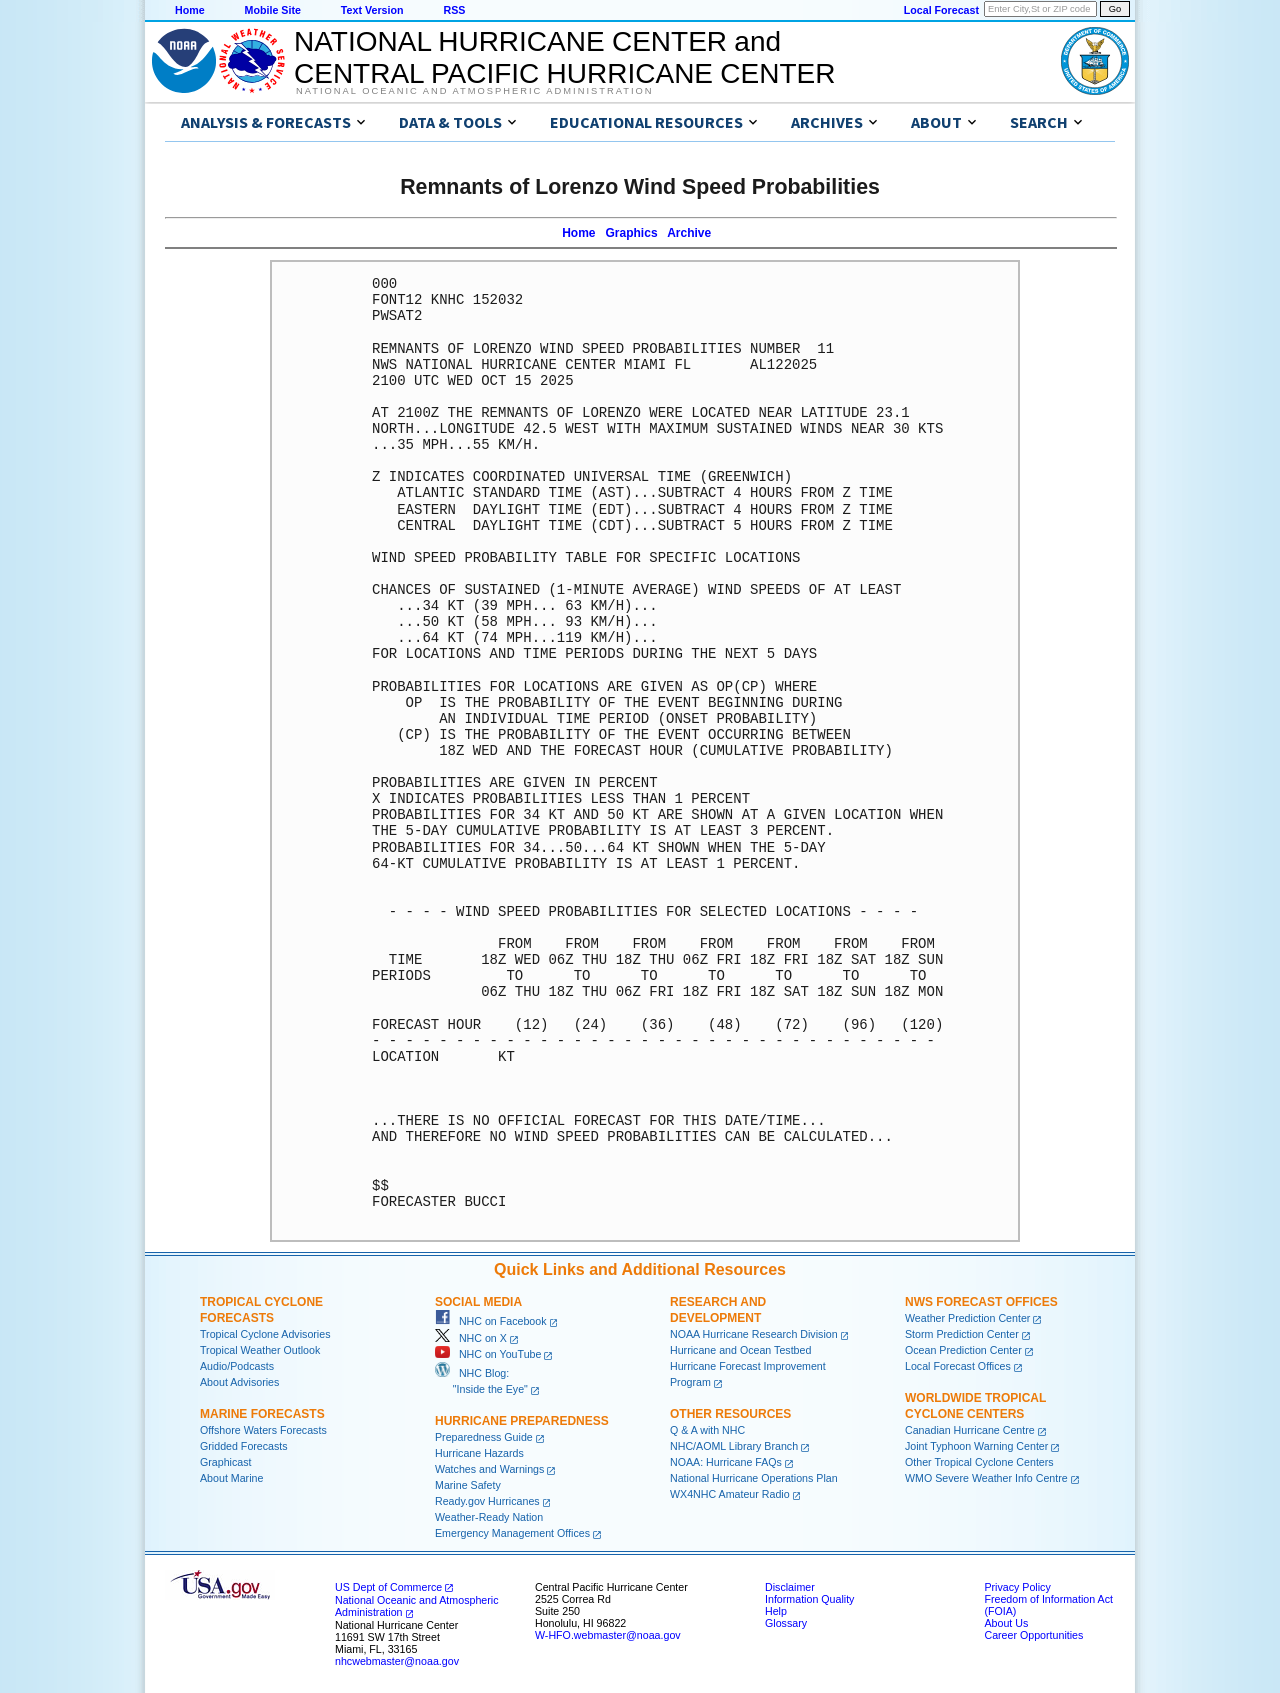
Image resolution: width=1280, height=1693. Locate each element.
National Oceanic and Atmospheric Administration (474, 91)
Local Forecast (941, 10)
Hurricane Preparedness (522, 1421)
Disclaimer (790, 1587)
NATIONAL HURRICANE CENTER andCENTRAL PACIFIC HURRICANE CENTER (564, 57)
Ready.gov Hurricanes (487, 1501)
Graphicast (226, 1462)
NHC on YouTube (488, 1354)
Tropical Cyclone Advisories (265, 1334)
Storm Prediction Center (962, 1334)
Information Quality (809, 1599)
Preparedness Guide (484, 1437)
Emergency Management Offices (512, 1533)
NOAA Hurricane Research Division (754, 1334)
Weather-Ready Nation (489, 1517)
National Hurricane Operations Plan (754, 1478)
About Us (1006, 1623)
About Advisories (239, 1382)
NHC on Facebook (491, 1321)
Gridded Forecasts (244, 1446)
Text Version (372, 10)
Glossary (786, 1623)
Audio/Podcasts (237, 1366)
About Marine (231, 1478)
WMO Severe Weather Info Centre (986, 1478)
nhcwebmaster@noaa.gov (397, 1661)
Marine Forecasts (262, 1414)
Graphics (632, 233)
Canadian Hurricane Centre (970, 1430)
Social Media (478, 1302)
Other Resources (730, 1414)
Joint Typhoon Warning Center (976, 1446)
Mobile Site (273, 10)
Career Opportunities (1033, 1635)
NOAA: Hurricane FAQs (726, 1462)
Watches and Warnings (489, 1469)
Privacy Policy (1017, 1587)
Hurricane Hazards (479, 1453)
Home (190, 10)
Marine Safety (468, 1485)
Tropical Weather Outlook (260, 1350)
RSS (454, 10)
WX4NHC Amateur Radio (730, 1494)
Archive (689, 233)
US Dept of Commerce (388, 1587)
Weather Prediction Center (967, 1318)
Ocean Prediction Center (963, 1350)
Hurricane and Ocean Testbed (740, 1350)
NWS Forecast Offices (981, 1302)
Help (776, 1611)
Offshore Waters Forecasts (263, 1430)
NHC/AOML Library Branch (734, 1446)
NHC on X (471, 1338)
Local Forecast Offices (958, 1366)
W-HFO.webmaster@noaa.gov (608, 1635)
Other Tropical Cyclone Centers (979, 1462)
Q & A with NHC (707, 1430)
